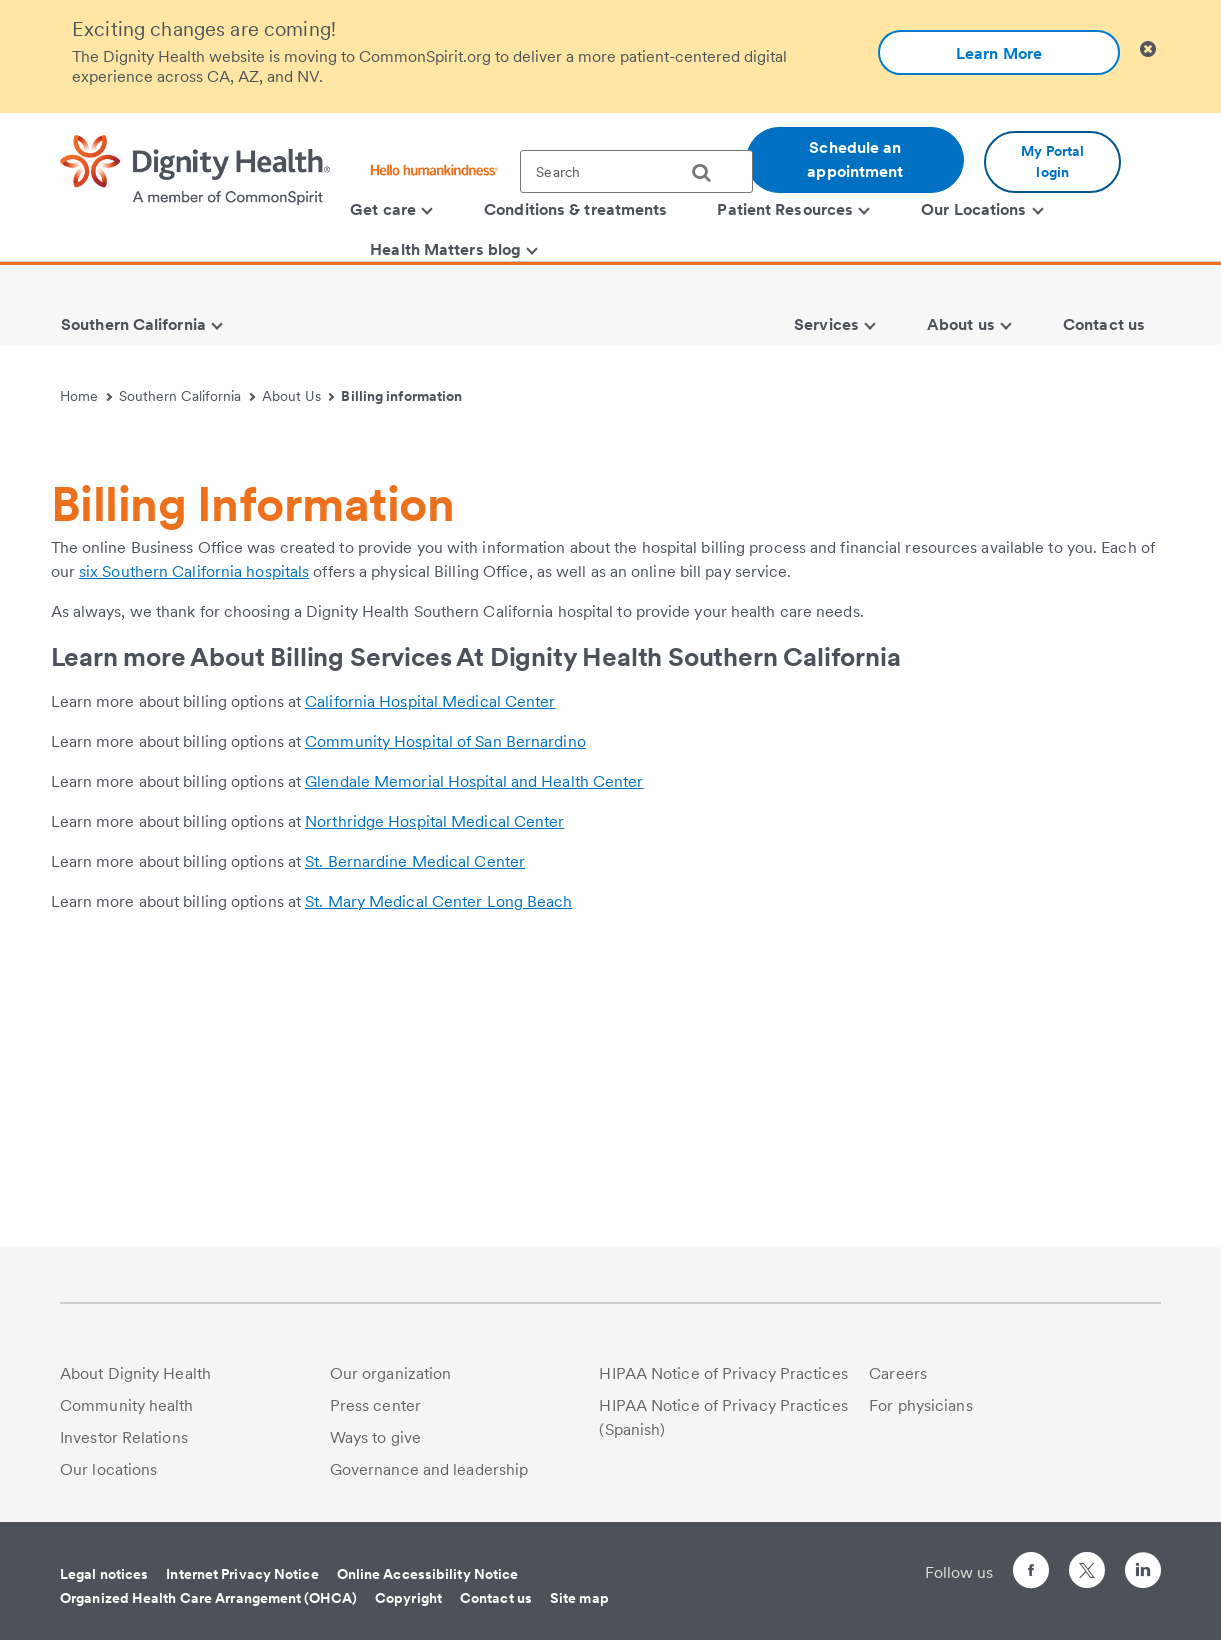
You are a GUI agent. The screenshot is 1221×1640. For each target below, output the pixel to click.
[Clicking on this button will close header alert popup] (1148, 49)
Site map (579, 1598)
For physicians (920, 1405)
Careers (898, 1373)
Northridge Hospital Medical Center (434, 1102)
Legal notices (104, 1574)
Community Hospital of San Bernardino (445, 1022)
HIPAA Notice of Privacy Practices (723, 1373)
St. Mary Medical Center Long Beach (438, 1182)
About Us (298, 396)
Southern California (187, 396)
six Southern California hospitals (194, 852)
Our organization (391, 1373)
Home (86, 396)
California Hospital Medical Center (430, 982)
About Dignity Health (135, 1373)
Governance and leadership (429, 1469)
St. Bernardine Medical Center (415, 1142)
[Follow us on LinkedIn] (1143, 1573)
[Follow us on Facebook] (1031, 1573)
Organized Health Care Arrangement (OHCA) (208, 1598)
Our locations (108, 1469)
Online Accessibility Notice (428, 1574)
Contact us (496, 1598)
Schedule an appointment (855, 159)
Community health (127, 1405)
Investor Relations (124, 1437)
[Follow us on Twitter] (1087, 1561)
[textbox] (636, 171)
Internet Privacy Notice (242, 1574)
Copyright (408, 1598)
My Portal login (1052, 161)
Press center (375, 1405)
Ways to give (375, 1437)
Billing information (401, 396)
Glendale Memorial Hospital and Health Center (474, 1062)
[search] (709, 173)
